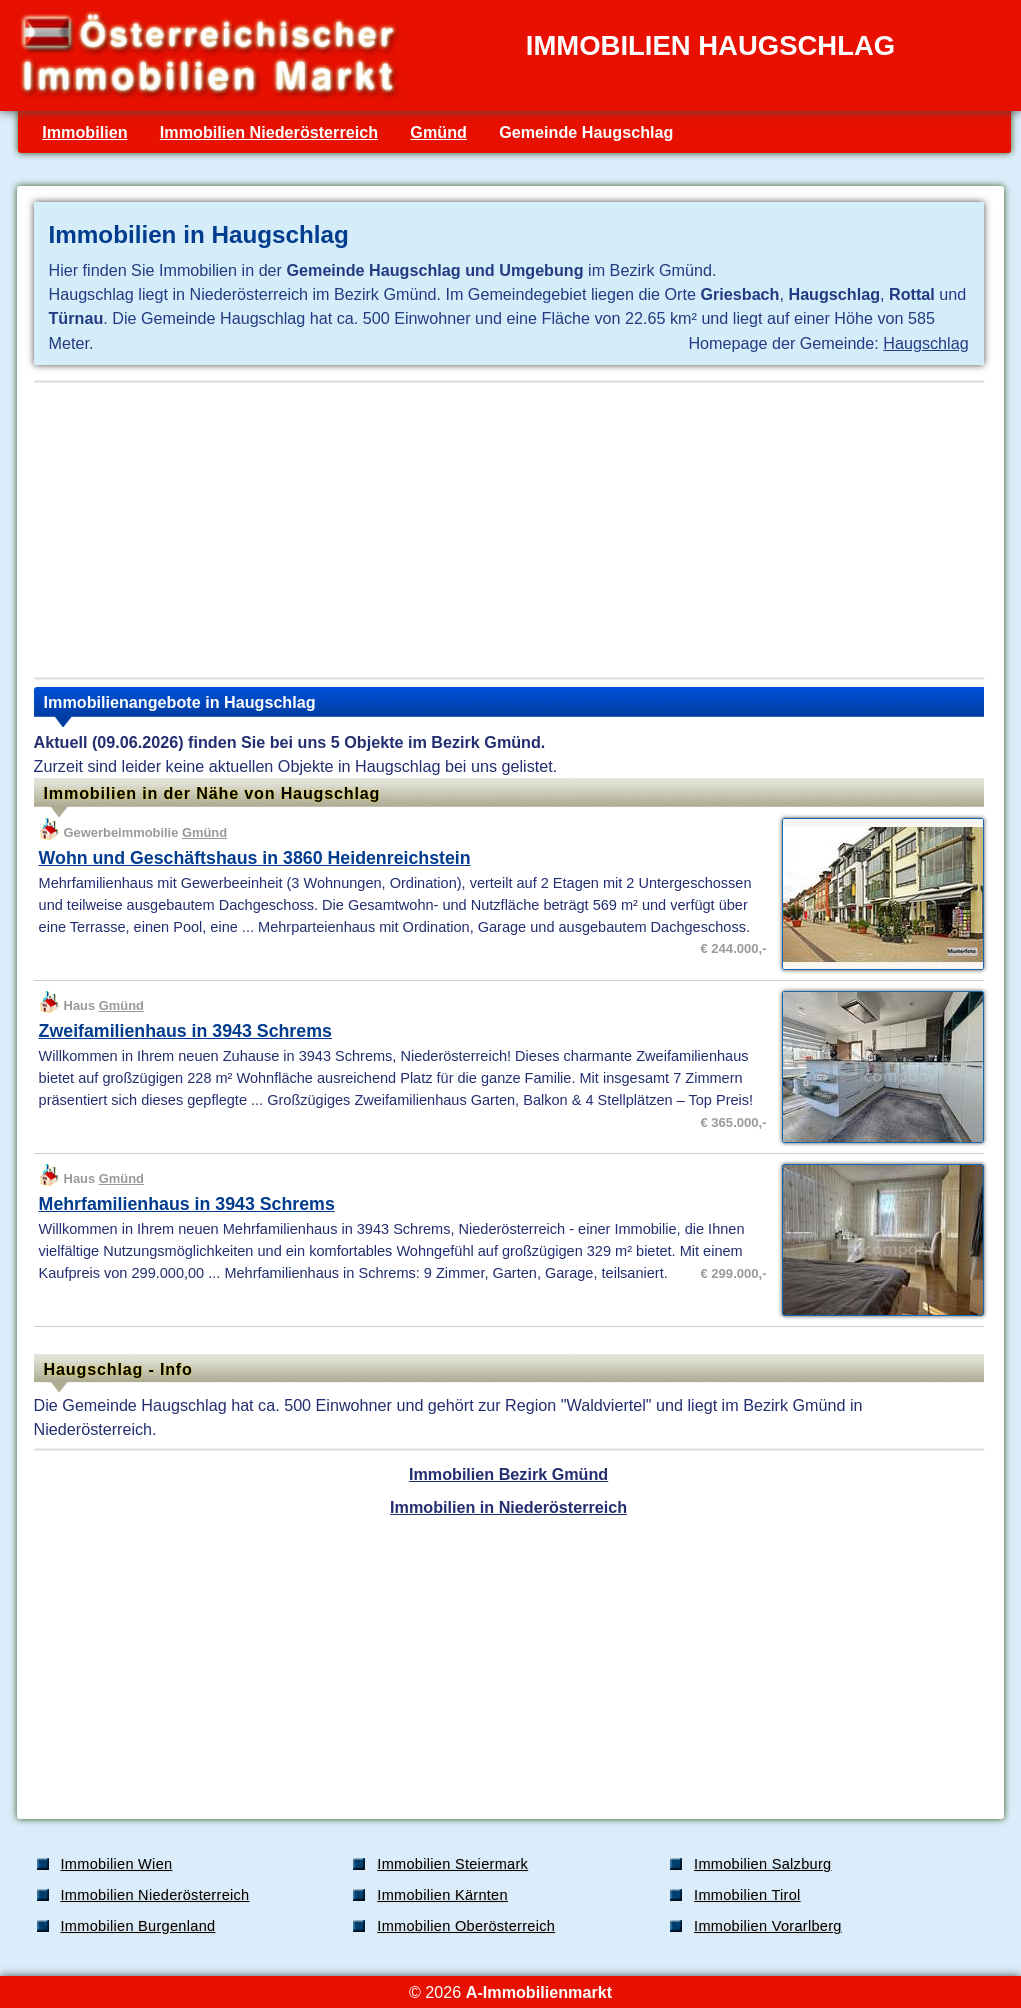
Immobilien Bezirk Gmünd (508, 1474)
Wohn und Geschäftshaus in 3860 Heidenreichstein (255, 858)
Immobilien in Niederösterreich (508, 1507)
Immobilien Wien (117, 1864)
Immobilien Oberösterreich (466, 1926)
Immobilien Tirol (747, 1895)
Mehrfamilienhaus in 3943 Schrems (187, 1204)
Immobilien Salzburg (762, 1864)
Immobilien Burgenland (138, 1926)
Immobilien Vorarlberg (768, 1926)
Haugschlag (925, 343)
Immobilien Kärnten (442, 1895)
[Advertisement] (509, 530)
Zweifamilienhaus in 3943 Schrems (185, 1031)
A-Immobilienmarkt (539, 1992)
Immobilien (84, 132)
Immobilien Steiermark (452, 1864)
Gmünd (438, 132)
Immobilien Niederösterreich (269, 132)
